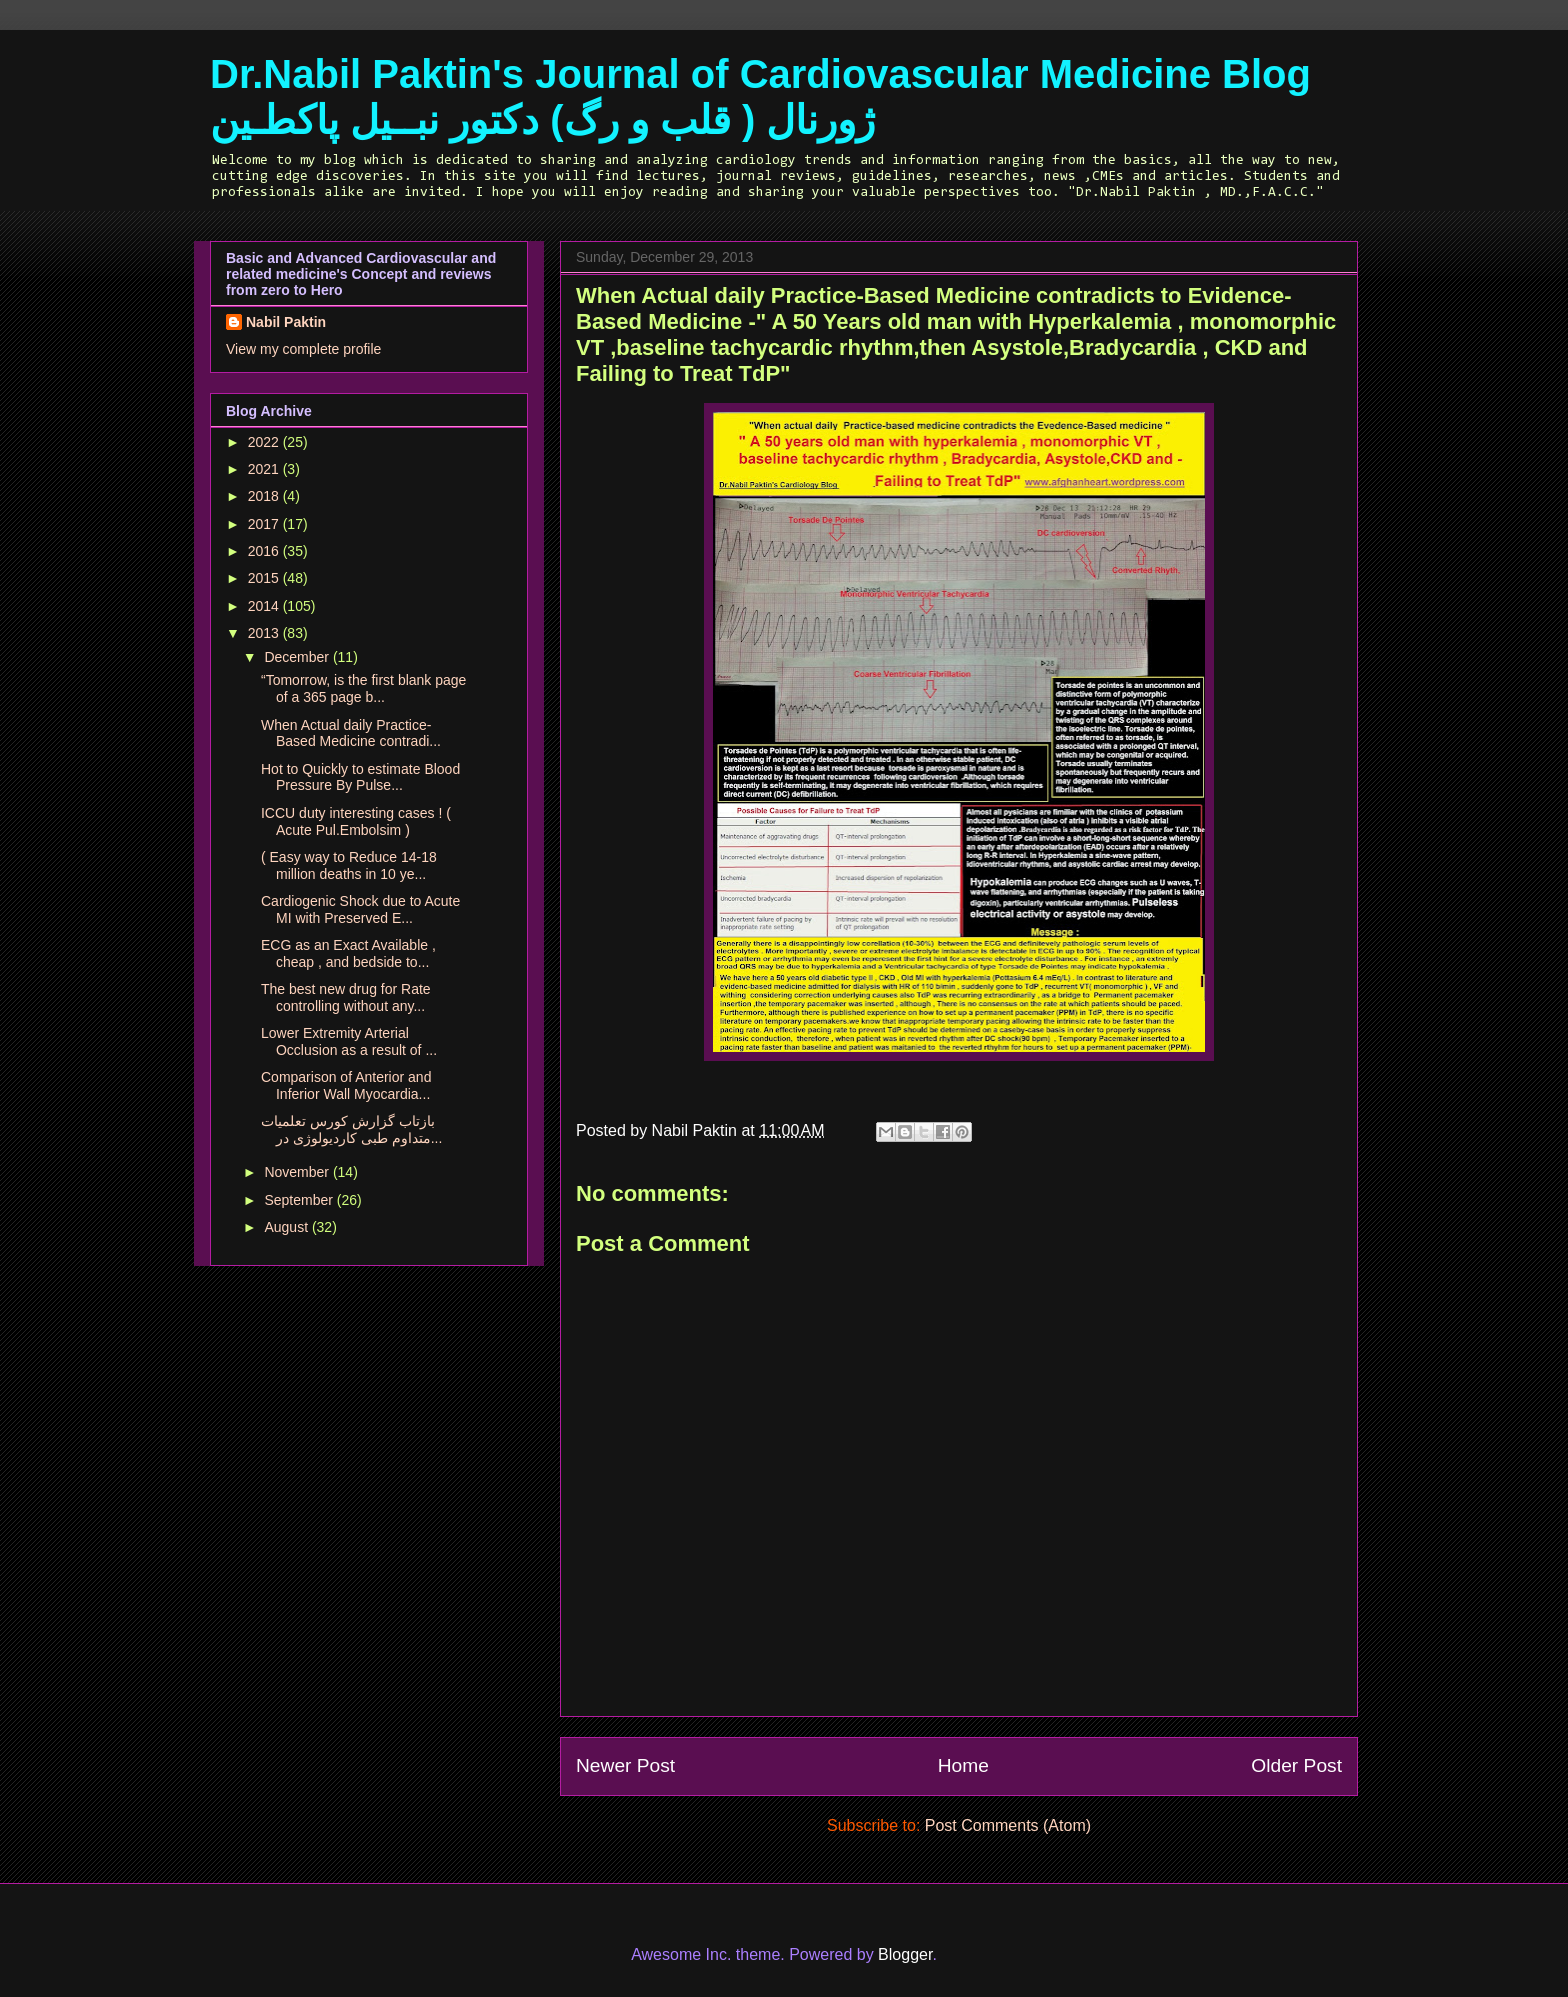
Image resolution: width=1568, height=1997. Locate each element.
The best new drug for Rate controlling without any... (346, 997)
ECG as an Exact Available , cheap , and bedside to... (348, 953)
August (287, 1227)
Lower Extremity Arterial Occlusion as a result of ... (349, 1041)
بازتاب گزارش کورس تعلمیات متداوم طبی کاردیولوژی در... (351, 1129)
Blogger (905, 1954)
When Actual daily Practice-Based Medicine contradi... (351, 733)
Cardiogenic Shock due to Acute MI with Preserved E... (360, 909)
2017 (265, 524)
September (300, 1200)
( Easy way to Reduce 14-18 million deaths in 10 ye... (349, 865)
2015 (265, 578)
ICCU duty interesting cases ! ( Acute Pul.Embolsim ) (356, 821)
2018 (265, 496)
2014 (265, 606)
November (298, 1172)
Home (963, 1765)
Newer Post (625, 1765)
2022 (265, 442)
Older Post (1296, 1765)
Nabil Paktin (286, 322)
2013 (265, 633)
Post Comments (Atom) (1008, 1825)
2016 (265, 551)
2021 (265, 469)
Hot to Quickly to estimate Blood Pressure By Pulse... (360, 777)
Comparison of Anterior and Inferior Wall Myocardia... (346, 1085)
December (298, 657)
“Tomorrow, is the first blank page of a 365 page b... (363, 688)
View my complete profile (303, 349)
